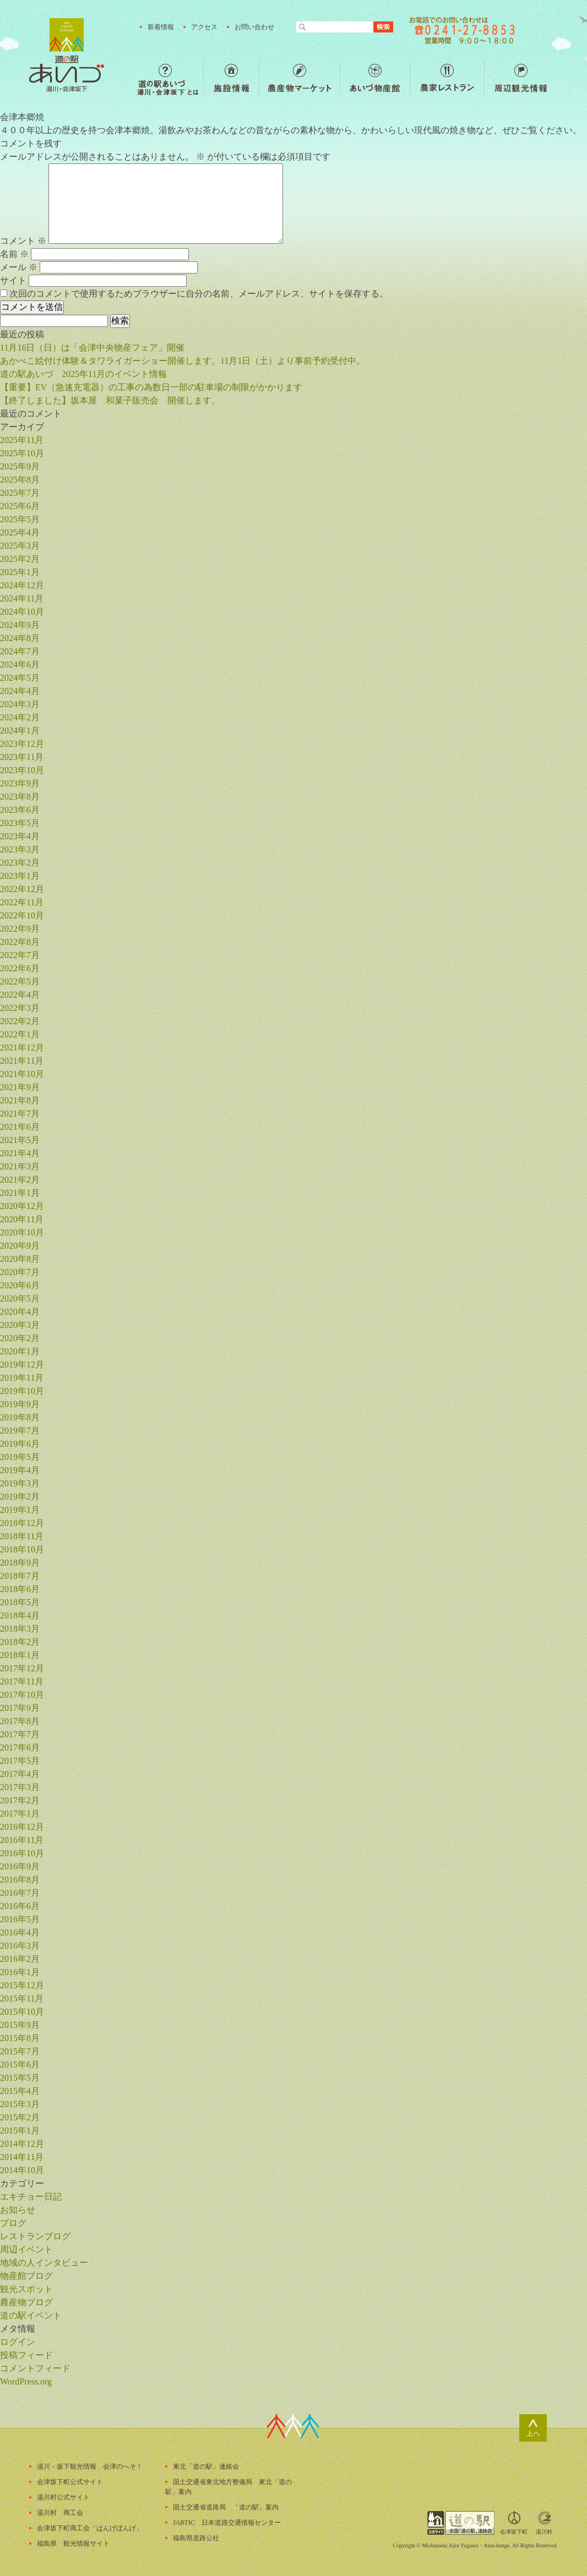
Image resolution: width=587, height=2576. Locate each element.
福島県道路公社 (196, 2538)
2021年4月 (20, 1153)
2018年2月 (20, 1642)
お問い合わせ (254, 27)
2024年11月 (22, 598)
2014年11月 (22, 2157)
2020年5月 (20, 1298)
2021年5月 (20, 1140)
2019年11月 (22, 1377)
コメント (23, 240)
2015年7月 (20, 2051)
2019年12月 (22, 1364)
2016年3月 (20, 1945)
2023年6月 (20, 809)
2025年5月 (20, 519)
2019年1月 (20, 1509)
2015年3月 (20, 2104)
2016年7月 (20, 1892)
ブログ (13, 2223)
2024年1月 (20, 730)
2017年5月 (20, 1760)
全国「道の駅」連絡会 (460, 2523)
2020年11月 (22, 1219)
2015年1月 (20, 2130)
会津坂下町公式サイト (70, 2482)
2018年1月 (20, 1655)
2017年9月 (20, 1708)
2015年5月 (20, 2077)
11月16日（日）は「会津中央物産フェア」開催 (92, 347)
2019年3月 (20, 1483)
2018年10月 (22, 1549)
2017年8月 (20, 1721)
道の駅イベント (31, 2315)
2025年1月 (20, 572)
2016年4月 (20, 1932)
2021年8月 (20, 1100)
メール (18, 267)
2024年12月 (22, 585)
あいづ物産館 (375, 77)
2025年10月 (22, 453)
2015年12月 (22, 1985)
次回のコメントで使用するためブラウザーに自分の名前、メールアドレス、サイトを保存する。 (198, 293)
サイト (13, 280)
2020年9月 (20, 1245)
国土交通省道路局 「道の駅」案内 (226, 2507)
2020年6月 (20, 1285)
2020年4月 (20, 1311)
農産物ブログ (26, 2302)
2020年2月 (20, 1338)
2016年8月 (20, 1879)
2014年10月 (22, 2170)
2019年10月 (22, 1391)
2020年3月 (20, 1325)
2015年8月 (20, 2038)
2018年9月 (20, 1562)
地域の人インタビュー (44, 2262)
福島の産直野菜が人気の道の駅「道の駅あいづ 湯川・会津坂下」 (66, 55)
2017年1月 (20, 1813)
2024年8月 (20, 638)
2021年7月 (20, 1113)
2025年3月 (20, 545)
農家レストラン (447, 77)
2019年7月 (20, 1430)
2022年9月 (20, 928)
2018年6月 (20, 1589)
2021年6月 (20, 1126)
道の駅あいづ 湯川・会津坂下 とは (170, 77)
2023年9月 (20, 783)
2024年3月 (20, 704)
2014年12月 (22, 2143)
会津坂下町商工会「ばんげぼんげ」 (90, 2528)
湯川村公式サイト (63, 2497)
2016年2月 (20, 1959)
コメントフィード (35, 2368)
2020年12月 (22, 1206)
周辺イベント (26, 2249)
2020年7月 (20, 1272)
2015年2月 (20, 2117)
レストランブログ (35, 2236)
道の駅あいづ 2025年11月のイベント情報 (83, 374)
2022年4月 (20, 994)
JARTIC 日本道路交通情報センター (227, 2522)
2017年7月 (20, 1734)
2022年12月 (22, 889)
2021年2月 (20, 1179)
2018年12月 (22, 1523)
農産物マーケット (299, 77)
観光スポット (26, 2289)
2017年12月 (22, 1668)
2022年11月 (22, 902)
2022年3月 (20, 1008)
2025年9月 (20, 466)
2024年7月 (20, 651)
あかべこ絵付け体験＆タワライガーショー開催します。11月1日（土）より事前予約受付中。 (182, 360)
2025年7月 (20, 492)
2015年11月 (22, 1998)
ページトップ (533, 2428)
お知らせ (17, 2209)
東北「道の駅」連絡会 (206, 2466)
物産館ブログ (26, 2275)
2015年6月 (20, 2064)
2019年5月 (20, 1457)
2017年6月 (20, 1747)
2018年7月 (20, 1575)
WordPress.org (26, 2381)
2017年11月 (22, 1681)
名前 (14, 254)
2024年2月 (20, 717)
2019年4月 (20, 1470)
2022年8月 (20, 942)
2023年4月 (20, 836)
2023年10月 (22, 770)
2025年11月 (22, 440)
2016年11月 (22, 1840)
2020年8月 (20, 1259)
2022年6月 (20, 968)
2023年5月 (20, 823)
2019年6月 (20, 1443)
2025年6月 (20, 506)
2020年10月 (22, 1232)
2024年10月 (22, 611)
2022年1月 (20, 1034)
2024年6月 (20, 664)
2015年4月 (20, 2091)
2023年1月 (20, 875)
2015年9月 (20, 2025)
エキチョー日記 (31, 2196)
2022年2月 (20, 1021)
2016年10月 (22, 1853)
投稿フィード (26, 2355)
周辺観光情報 (520, 77)
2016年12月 (22, 1826)
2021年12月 (22, 1047)
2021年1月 (20, 1192)
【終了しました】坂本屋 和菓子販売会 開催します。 (110, 400)
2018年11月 (22, 1536)
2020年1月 (20, 1351)
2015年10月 (22, 2011)
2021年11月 (22, 1060)
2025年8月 (20, 479)
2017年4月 (20, 1774)
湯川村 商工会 (60, 2513)
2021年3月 (20, 1166)
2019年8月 (20, 1417)
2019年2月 (20, 1496)
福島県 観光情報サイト (73, 2543)
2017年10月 (22, 1694)
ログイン (17, 2342)
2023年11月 (22, 757)
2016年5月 (20, 1919)
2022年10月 (22, 915)
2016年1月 (20, 1972)
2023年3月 (20, 849)
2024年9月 (20, 625)
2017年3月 (20, 1787)
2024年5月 (20, 677)
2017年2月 (20, 1800)
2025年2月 (20, 559)
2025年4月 (20, 532)
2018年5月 (20, 1602)
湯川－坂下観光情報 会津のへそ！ (90, 2466)
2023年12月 (22, 743)
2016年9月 (20, 1866)
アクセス (204, 27)
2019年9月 (20, 1404)
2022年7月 (20, 955)
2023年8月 (20, 796)
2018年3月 (20, 1628)
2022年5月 (20, 981)
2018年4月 (20, 1615)
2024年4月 (20, 691)
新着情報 (161, 27)
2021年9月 (20, 1087)
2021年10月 (22, 1074)
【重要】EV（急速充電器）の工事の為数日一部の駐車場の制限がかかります (151, 387)
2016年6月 (20, 1906)
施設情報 (231, 77)
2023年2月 (20, 862)
